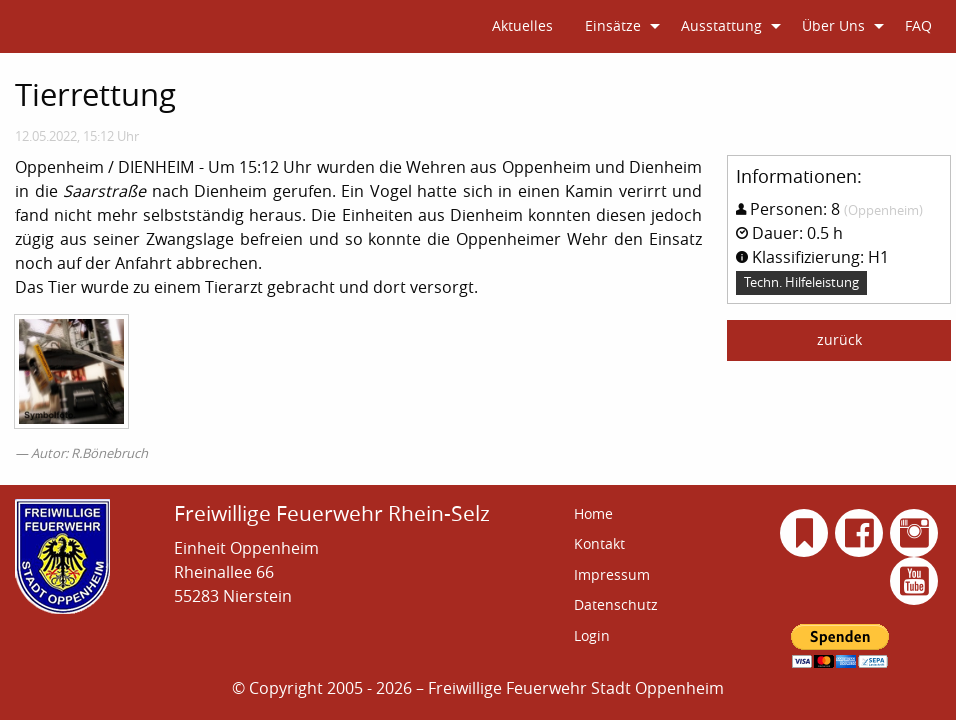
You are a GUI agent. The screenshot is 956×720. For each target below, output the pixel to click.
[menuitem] (522, 26)
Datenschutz (616, 604)
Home (593, 513)
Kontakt (599, 543)
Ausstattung (721, 25)
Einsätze (613, 25)
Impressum (612, 574)
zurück (839, 339)
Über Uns (833, 25)
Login (592, 635)
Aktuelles (522, 25)
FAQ (918, 25)
